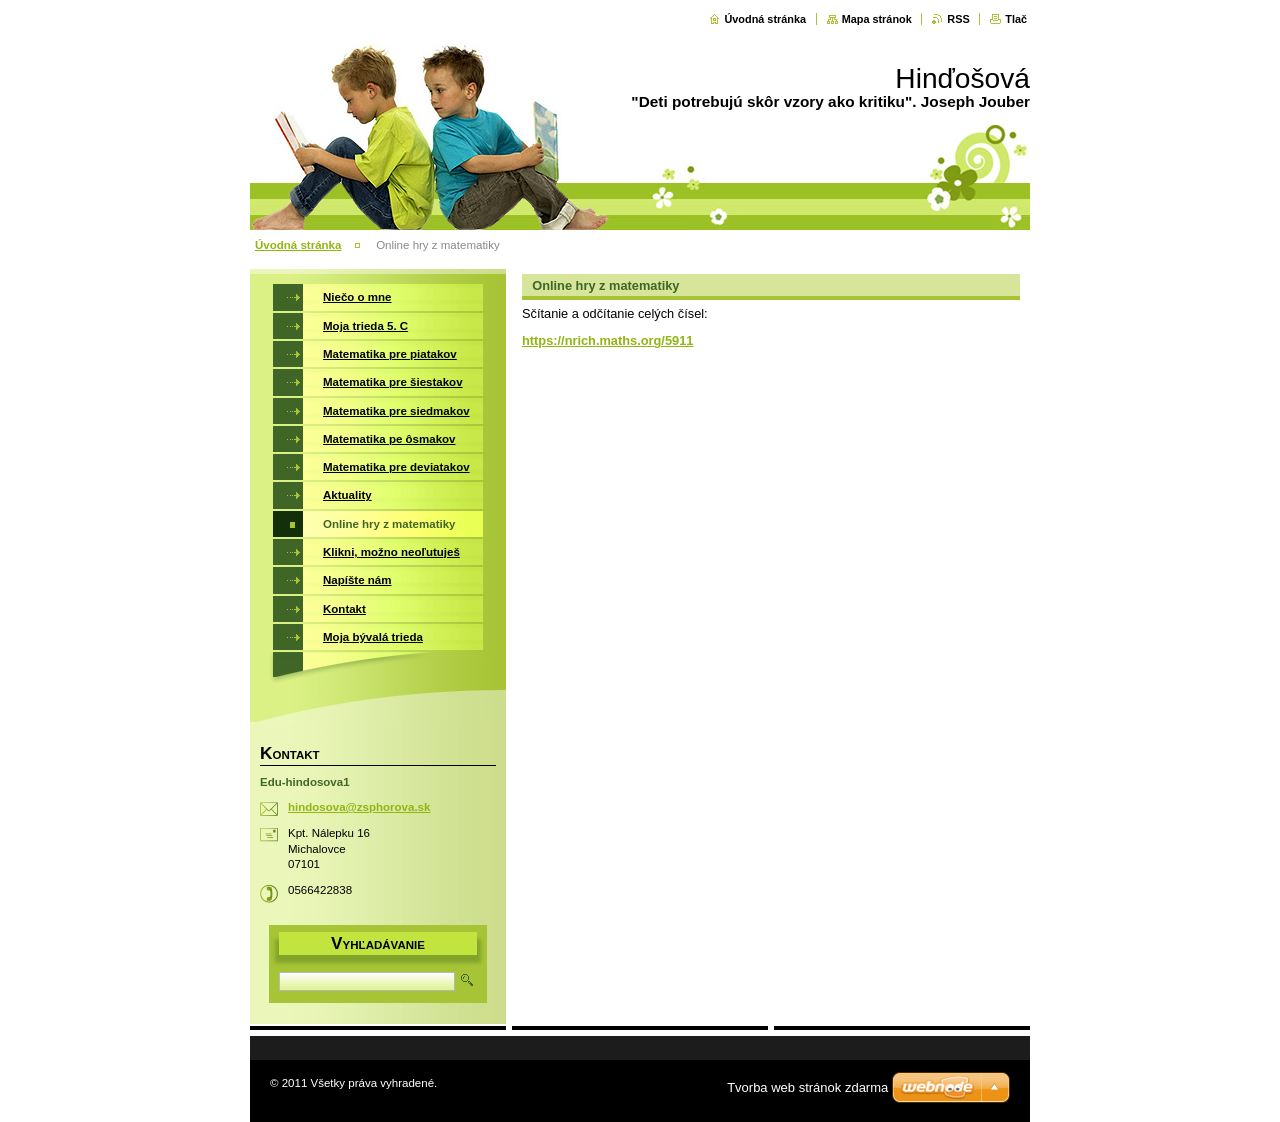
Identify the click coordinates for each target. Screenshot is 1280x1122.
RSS (958, 19)
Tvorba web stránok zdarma (807, 1087)
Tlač (1016, 19)
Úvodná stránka (765, 19)
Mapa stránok (877, 19)
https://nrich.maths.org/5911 (607, 340)
